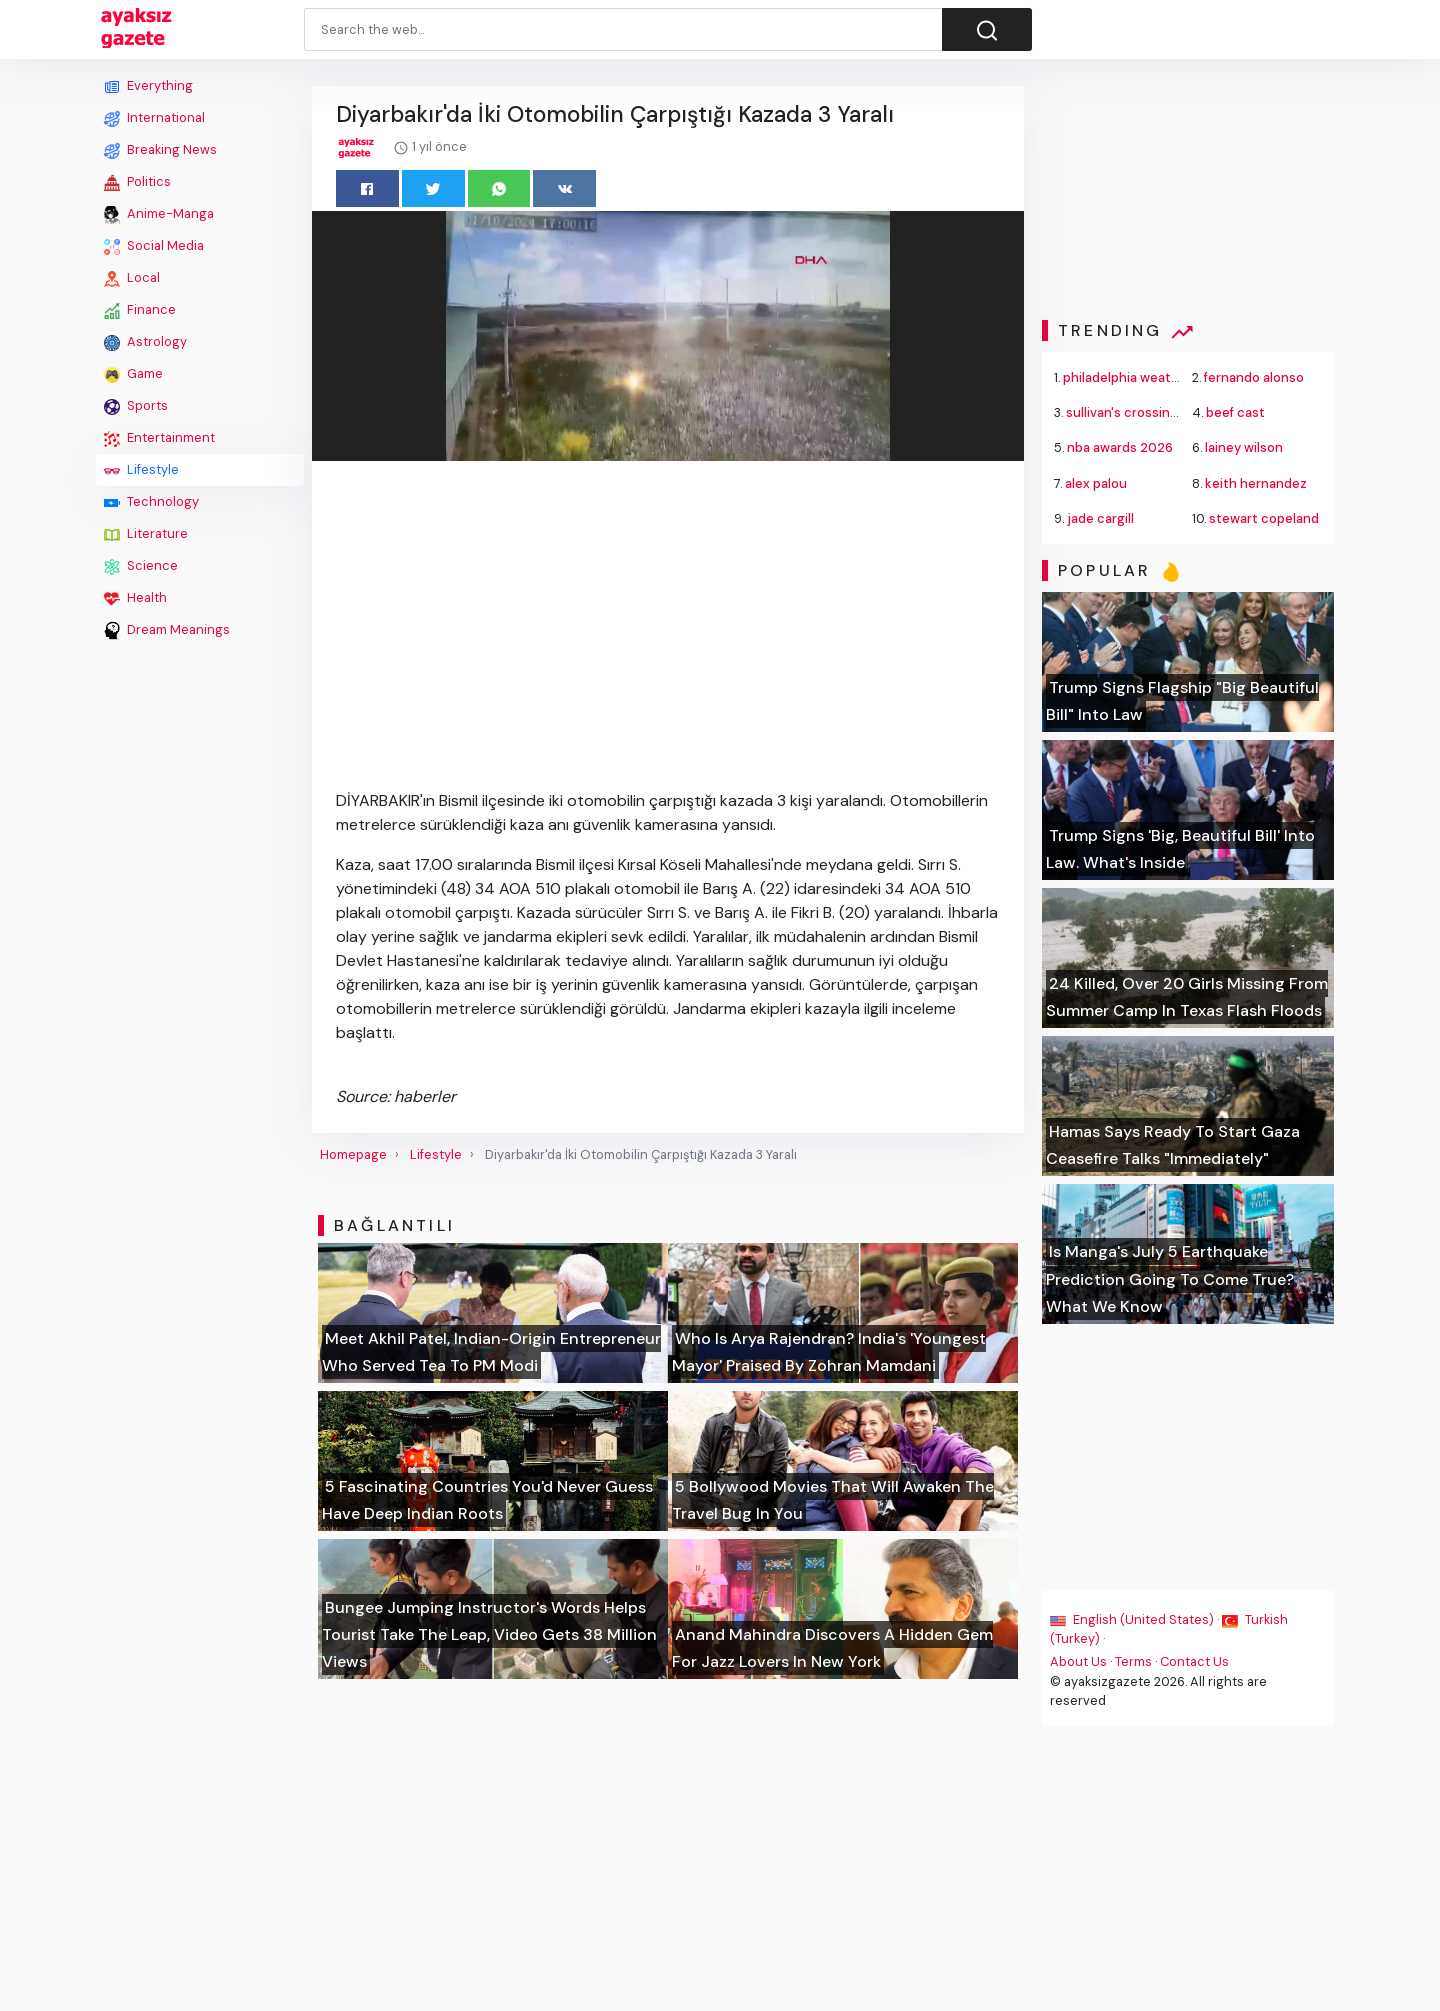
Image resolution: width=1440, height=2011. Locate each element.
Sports (136, 406)
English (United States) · (1136, 1619)
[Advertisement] (200, 947)
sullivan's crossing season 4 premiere (1181, 412)
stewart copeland (1264, 518)
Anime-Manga (159, 214)
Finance (140, 310)
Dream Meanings (167, 630)
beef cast (1235, 412)
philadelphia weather (1127, 377)
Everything (148, 86)
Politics (137, 182)
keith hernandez (1256, 483)
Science (141, 566)
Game (133, 374)
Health (135, 598)
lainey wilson (1244, 447)
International (154, 118)
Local (132, 278)
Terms (1133, 1661)
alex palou (1096, 483)
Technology (151, 502)
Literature (146, 534)
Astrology (145, 342)
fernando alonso (1254, 377)
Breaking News (160, 150)
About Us (1078, 1661)
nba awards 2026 (1120, 447)
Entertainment (159, 438)
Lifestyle (141, 470)
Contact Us (1194, 1661)
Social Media (154, 246)
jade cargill (1100, 518)
